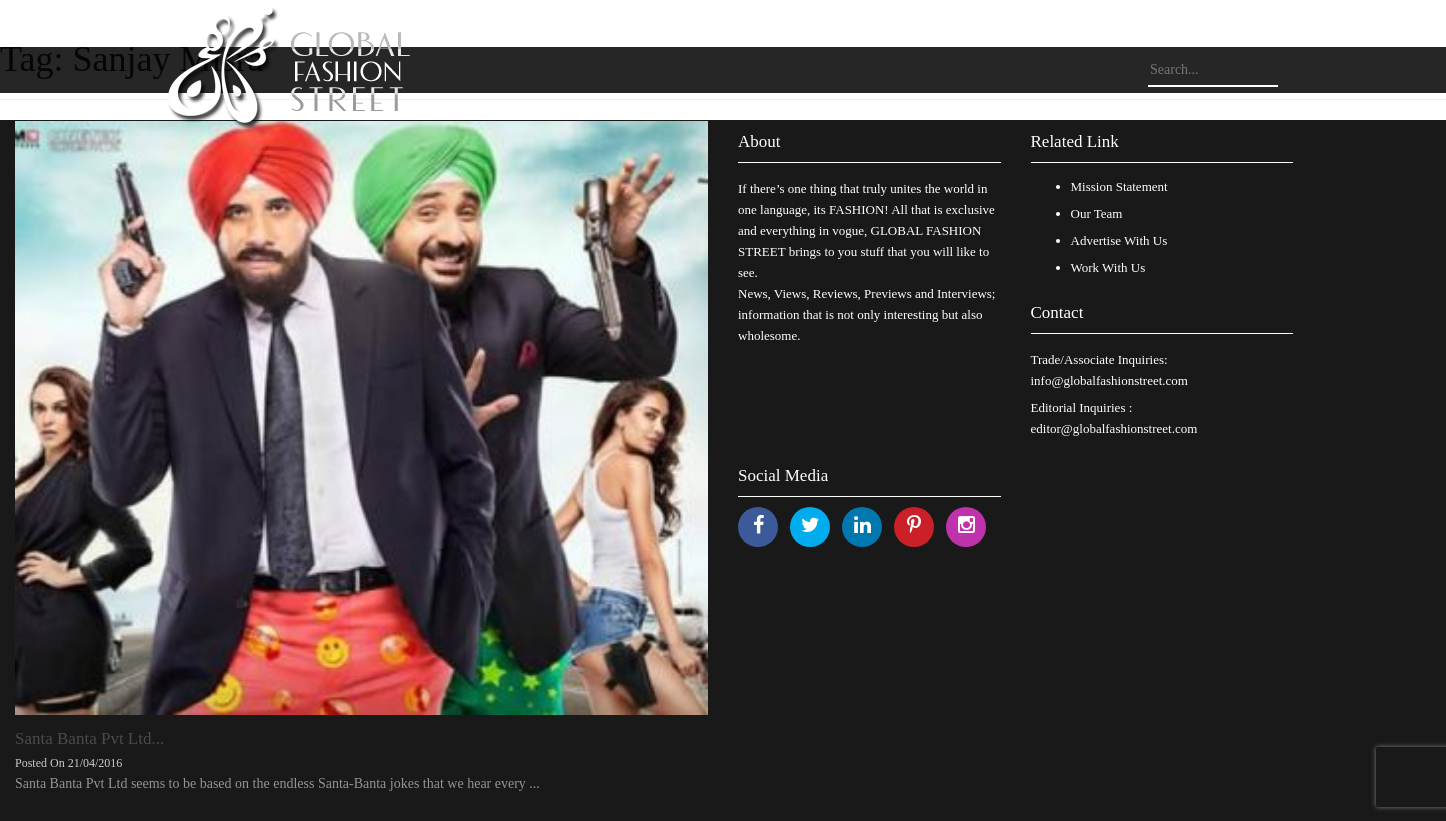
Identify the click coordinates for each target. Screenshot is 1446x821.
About (759, 141)
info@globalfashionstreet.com (1109, 380)
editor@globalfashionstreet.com (1114, 428)
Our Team (1097, 213)
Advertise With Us (1119, 240)
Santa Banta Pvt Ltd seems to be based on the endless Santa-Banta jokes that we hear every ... (277, 783)
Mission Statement (1119, 186)
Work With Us (1108, 267)
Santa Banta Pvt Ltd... (89, 738)
